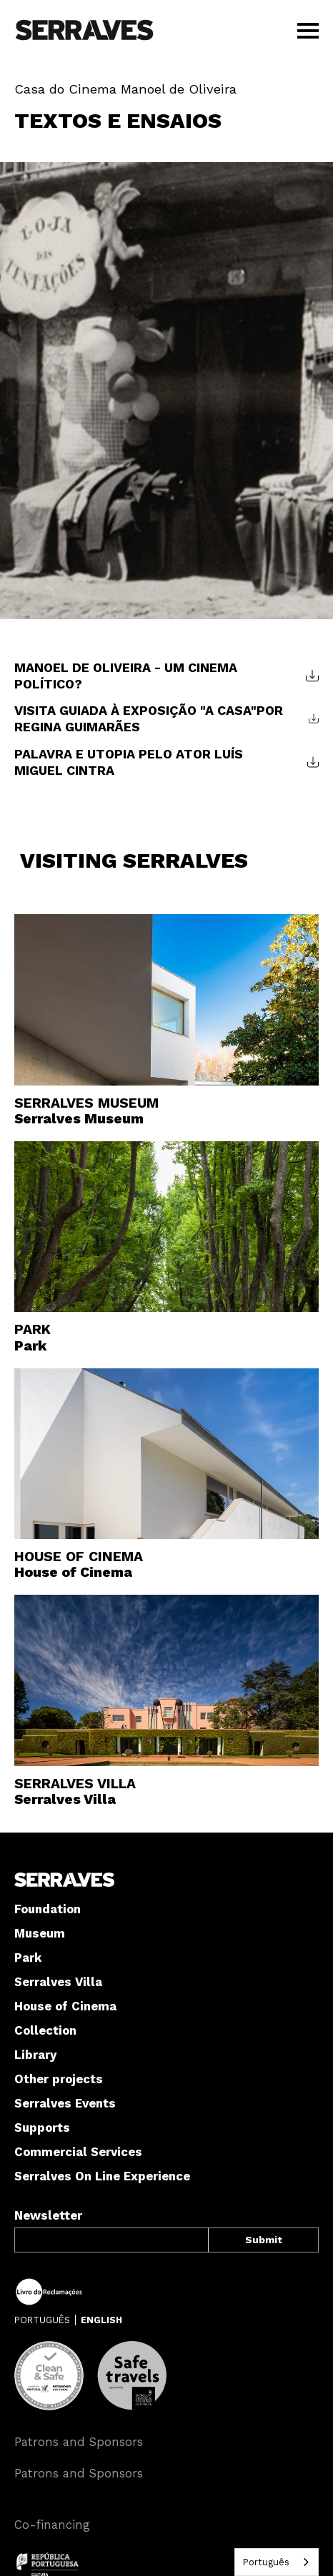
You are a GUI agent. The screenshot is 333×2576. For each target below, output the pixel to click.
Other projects (58, 2079)
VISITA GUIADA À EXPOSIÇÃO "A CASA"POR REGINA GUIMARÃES (148, 718)
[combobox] (276, 2562)
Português (265, 2562)
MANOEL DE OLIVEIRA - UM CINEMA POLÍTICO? (125, 675)
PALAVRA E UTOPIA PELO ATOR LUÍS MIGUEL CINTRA (128, 762)
